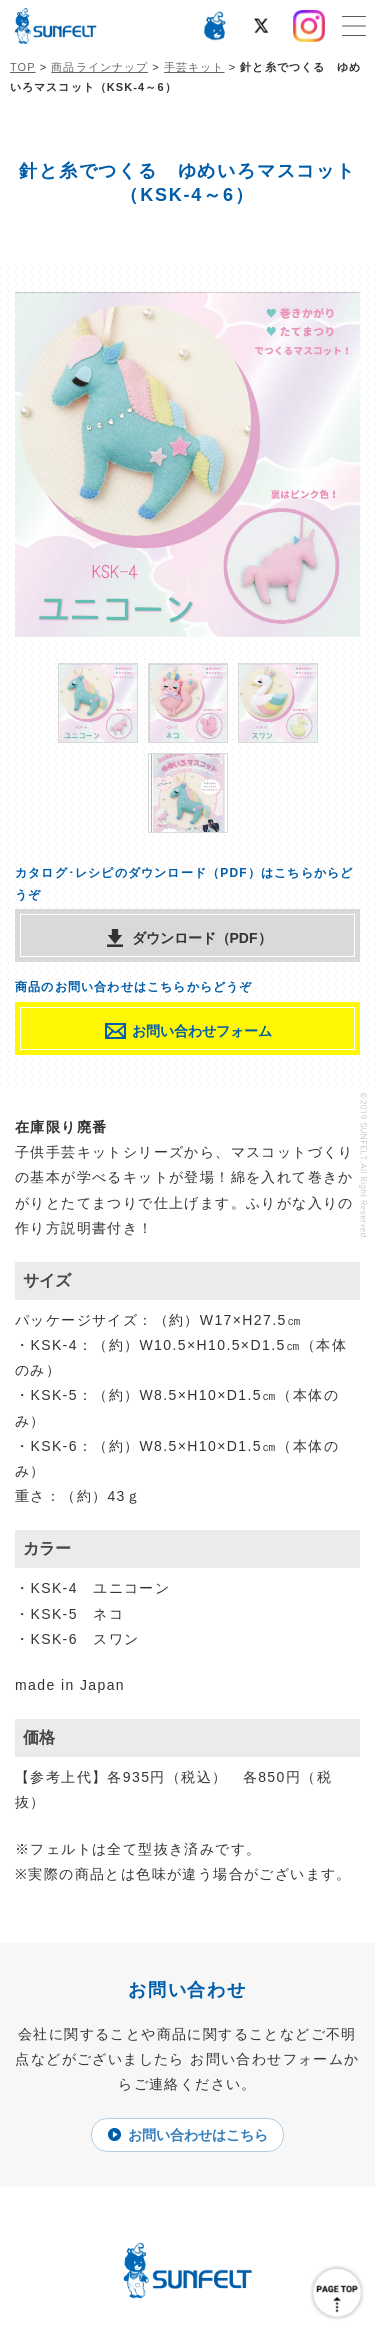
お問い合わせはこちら (198, 2135)
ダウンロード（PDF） (202, 938)
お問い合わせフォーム (202, 1031)
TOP (23, 67)
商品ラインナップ (99, 67)
